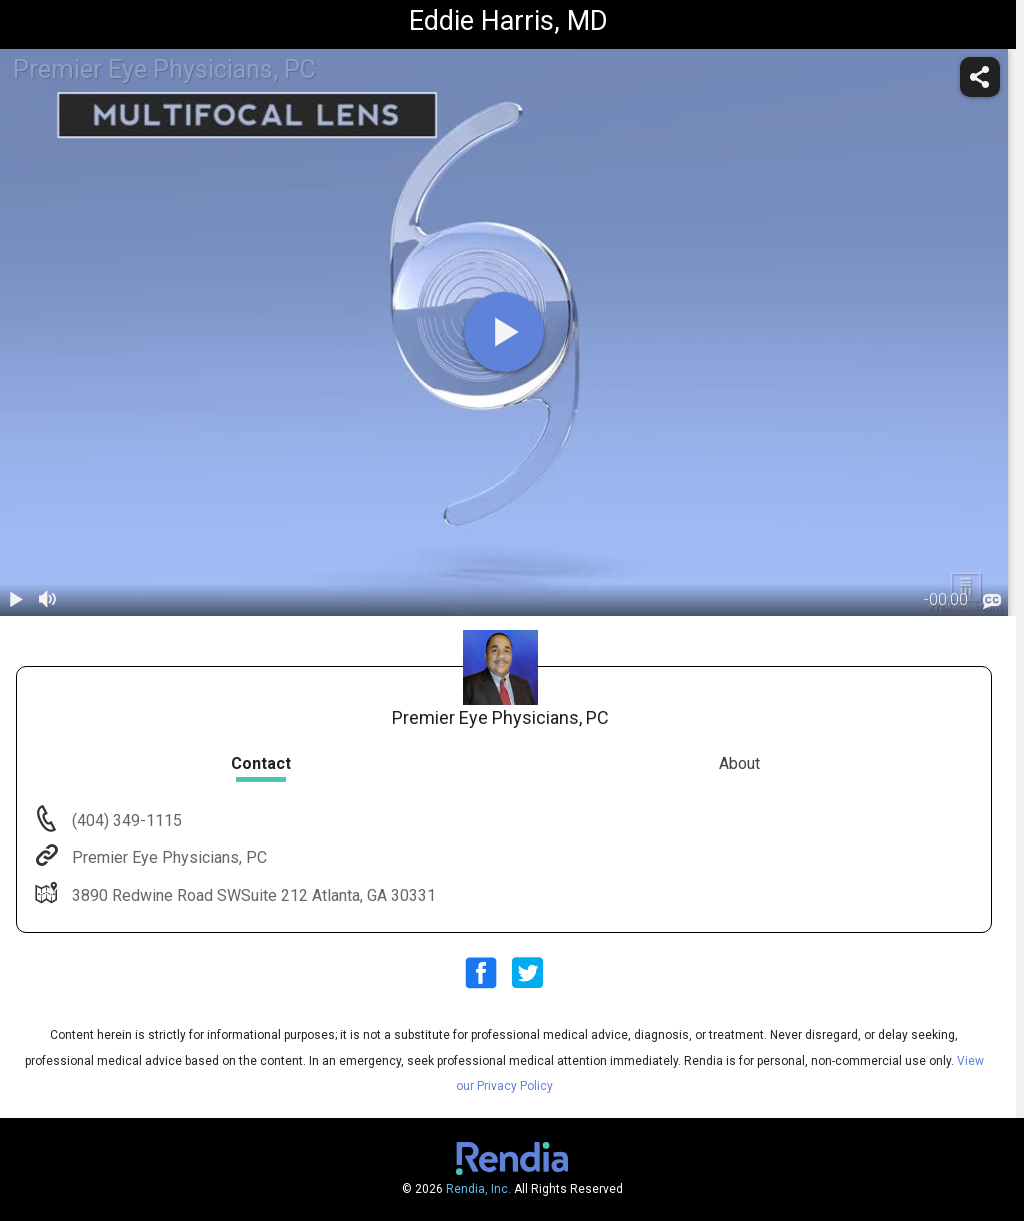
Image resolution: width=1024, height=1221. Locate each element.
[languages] (992, 601)
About (739, 763)
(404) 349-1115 (125, 820)
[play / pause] (16, 600)
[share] (980, 77)
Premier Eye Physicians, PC (167, 857)
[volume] (48, 600)
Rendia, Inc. (478, 1189)
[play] (504, 332)
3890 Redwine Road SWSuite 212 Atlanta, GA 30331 (252, 895)
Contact (261, 763)
